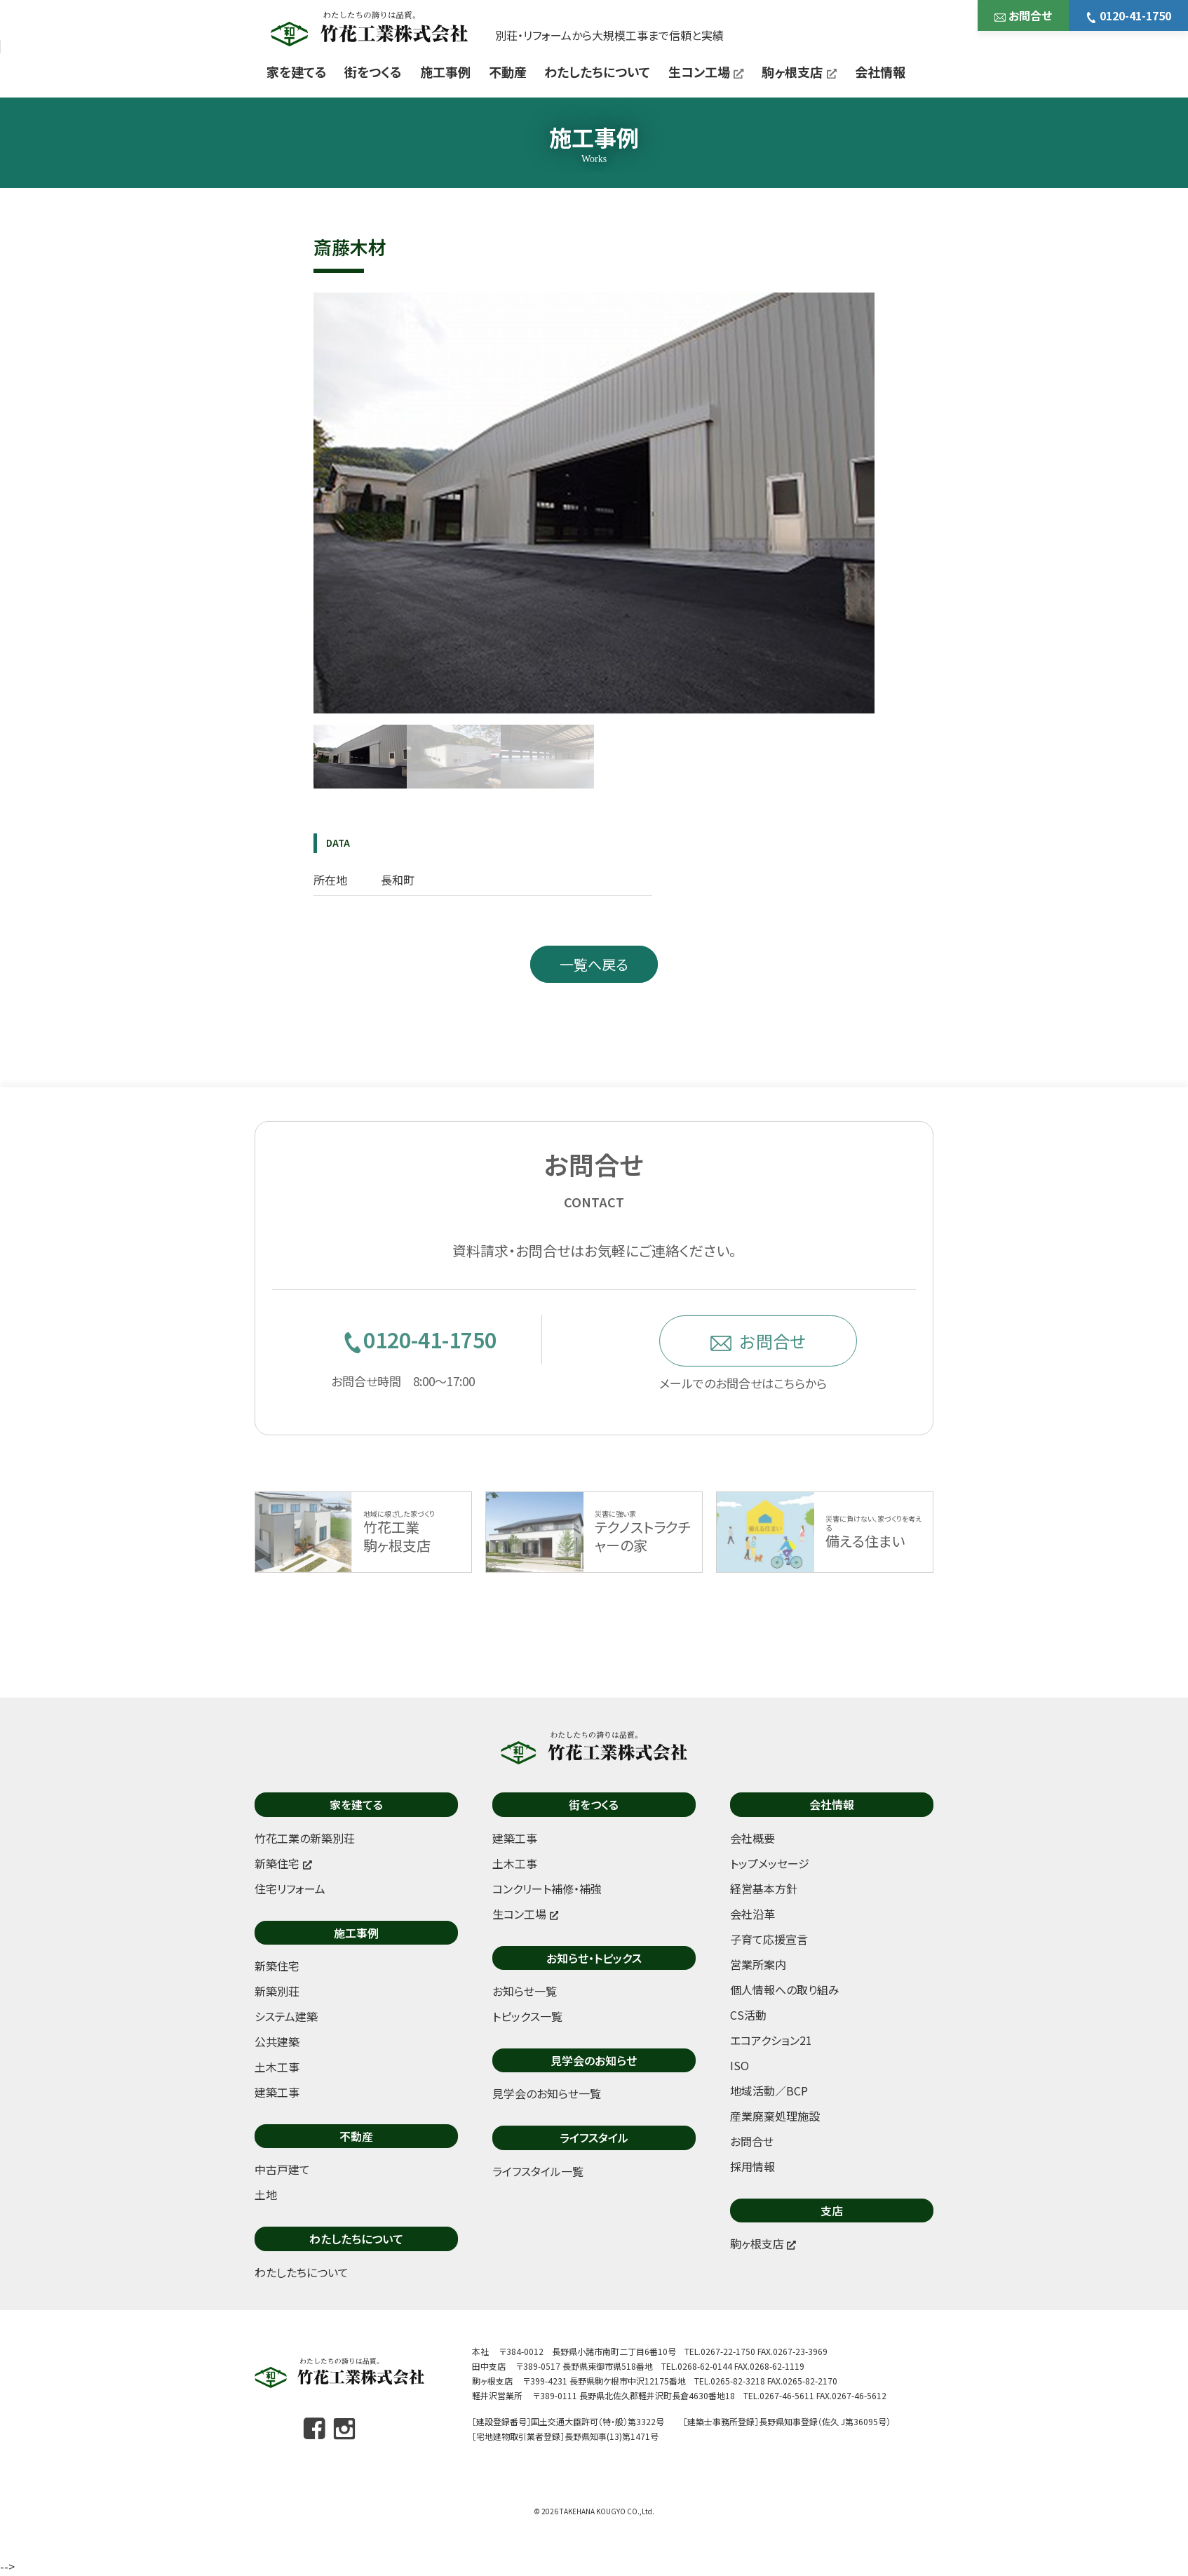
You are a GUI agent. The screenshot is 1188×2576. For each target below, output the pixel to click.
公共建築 (277, 2041)
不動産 (508, 71)
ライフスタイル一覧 (537, 2171)
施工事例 (445, 71)
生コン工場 (706, 71)
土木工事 (277, 2066)
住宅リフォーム (290, 1888)
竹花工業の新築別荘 (305, 1838)
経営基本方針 (763, 1888)
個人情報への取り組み (784, 1989)
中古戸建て (282, 2169)
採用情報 (752, 2166)
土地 (266, 2194)
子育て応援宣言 (769, 1939)
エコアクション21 (771, 2040)
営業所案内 (758, 1964)
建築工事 (277, 2092)
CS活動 (748, 2014)
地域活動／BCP (769, 2090)
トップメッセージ (769, 1863)
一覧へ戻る (594, 964)
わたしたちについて (597, 71)
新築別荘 (277, 1991)
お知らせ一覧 (524, 1991)
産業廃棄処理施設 (775, 2115)
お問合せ (1023, 15)
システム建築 (286, 2016)
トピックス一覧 (527, 2016)
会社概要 (752, 1838)
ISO (739, 2065)
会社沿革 (752, 1913)
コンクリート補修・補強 (547, 1888)
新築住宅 (277, 1965)
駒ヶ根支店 (799, 71)
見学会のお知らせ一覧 (546, 2093)
